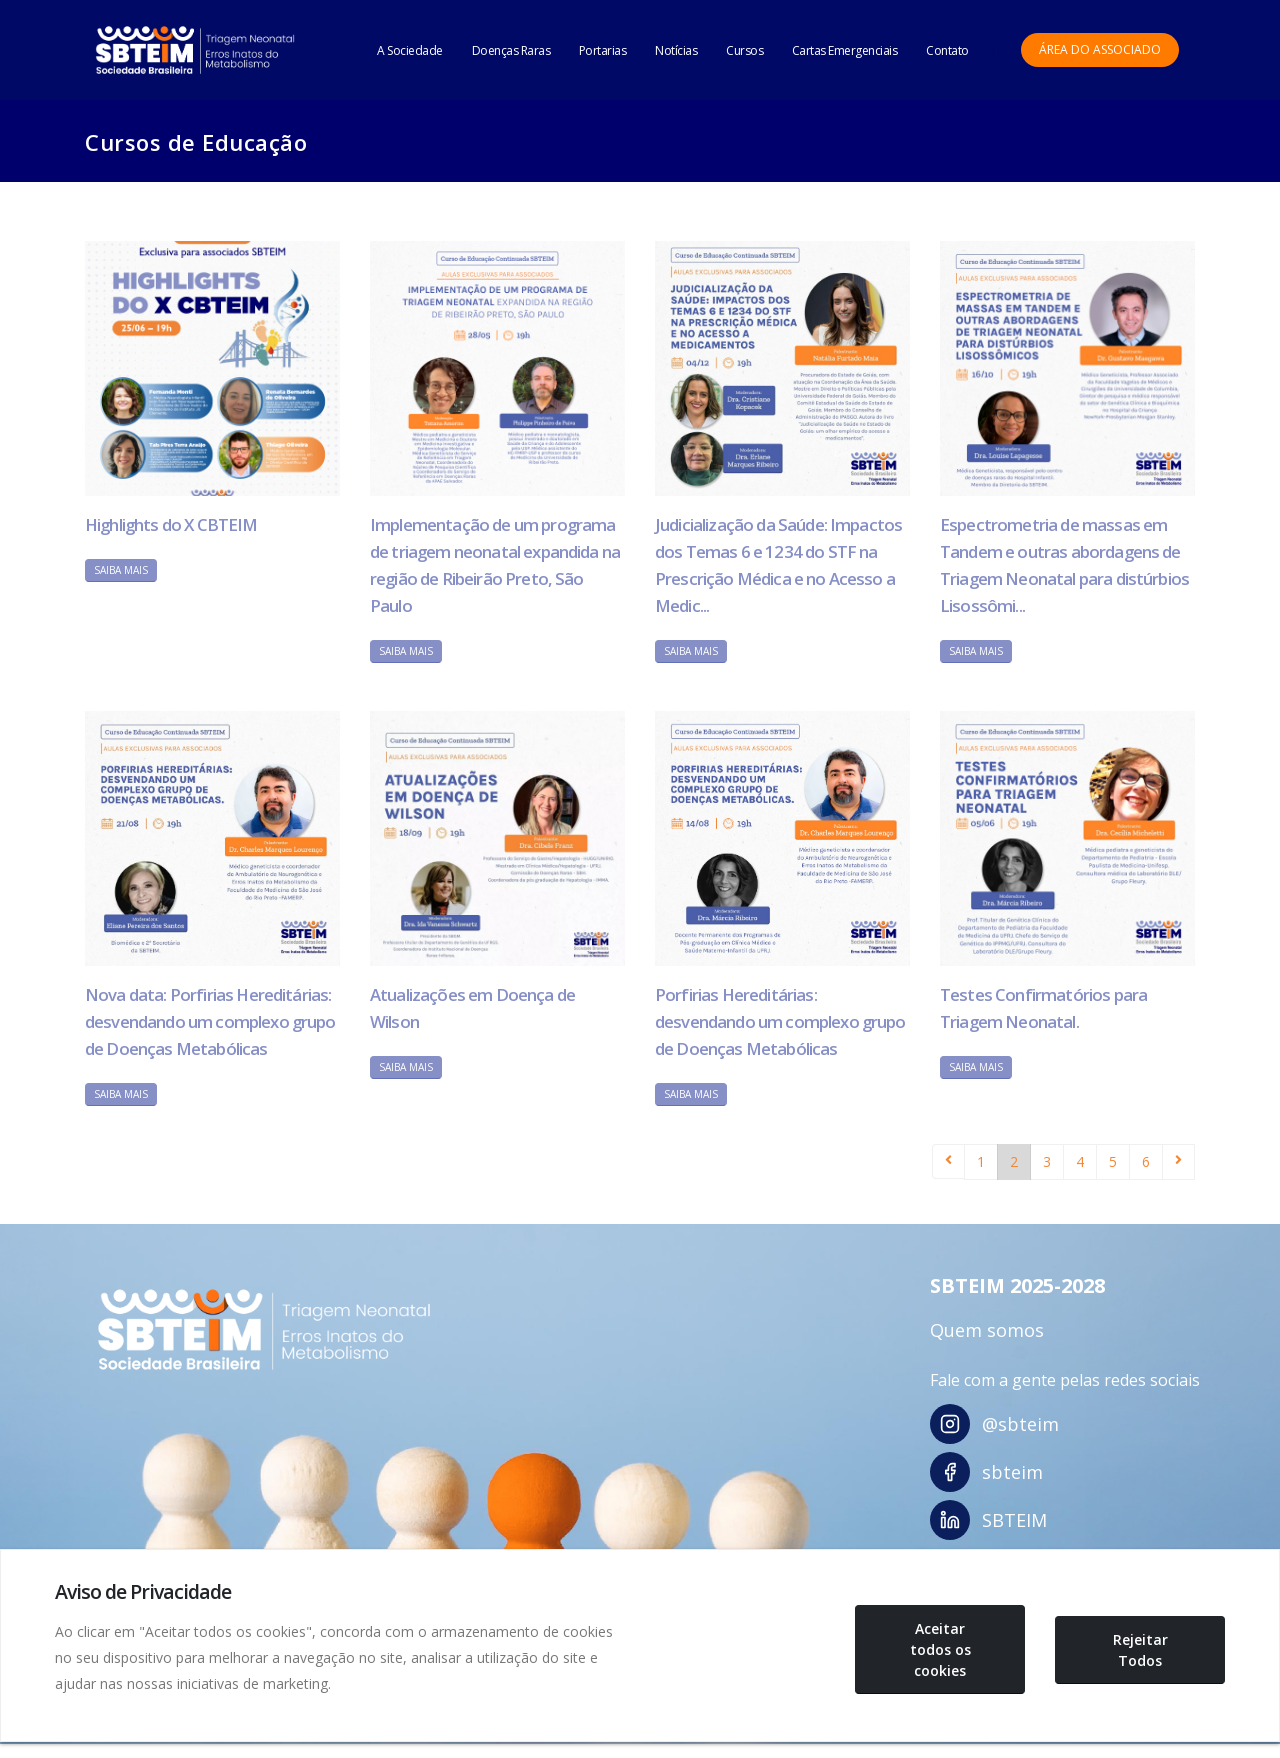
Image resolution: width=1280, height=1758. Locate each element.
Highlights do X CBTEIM (171, 524)
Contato (947, 50)
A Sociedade (410, 50)
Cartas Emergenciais (845, 50)
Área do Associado (1100, 49)
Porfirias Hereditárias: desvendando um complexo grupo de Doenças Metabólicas (780, 1021)
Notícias (676, 50)
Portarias (603, 50)
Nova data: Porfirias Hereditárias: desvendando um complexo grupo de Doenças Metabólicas (210, 1021)
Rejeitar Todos (1140, 1650)
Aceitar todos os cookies (940, 1649)
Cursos (744, 50)
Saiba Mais (121, 570)
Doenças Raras (511, 50)
